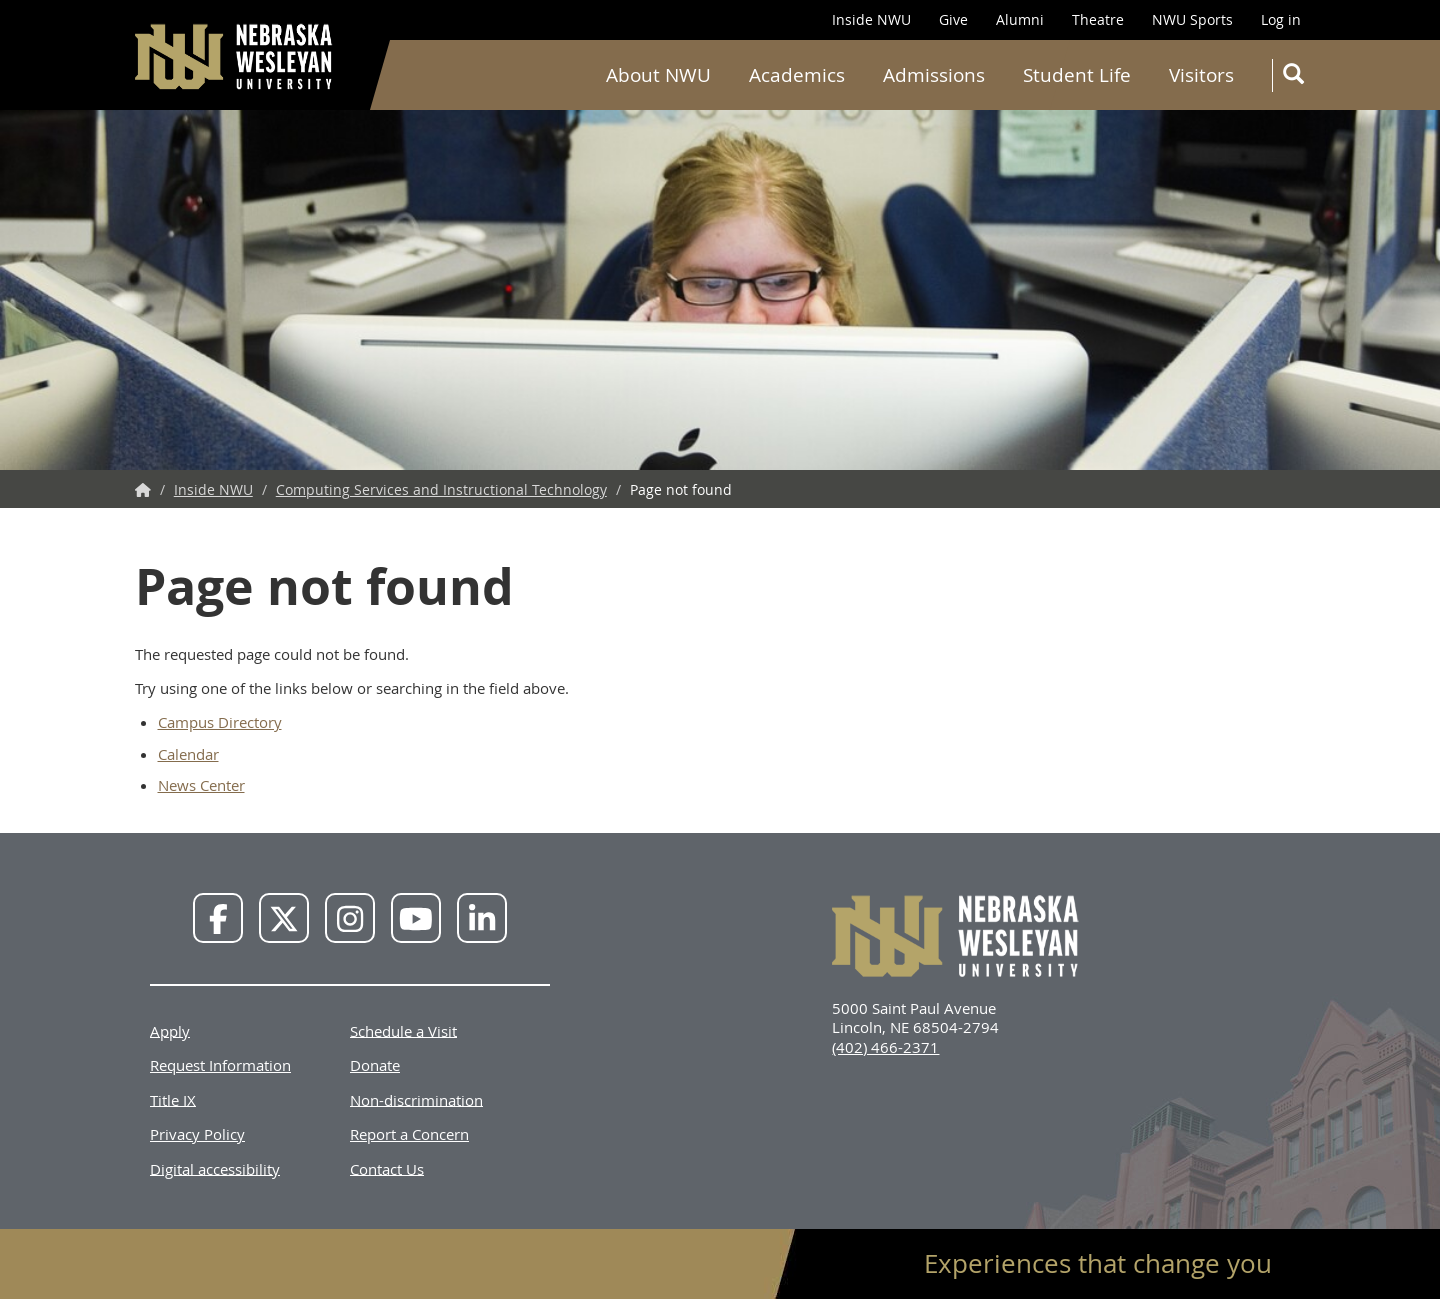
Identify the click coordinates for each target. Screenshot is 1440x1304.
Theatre (1098, 19)
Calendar (188, 754)
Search (1297, 77)
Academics (797, 75)
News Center (201, 785)
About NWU (658, 75)
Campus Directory (220, 722)
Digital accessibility (215, 1168)
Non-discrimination (416, 1099)
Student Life (1077, 75)
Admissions (934, 75)
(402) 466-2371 (885, 1047)
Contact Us (387, 1168)
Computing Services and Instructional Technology (441, 489)
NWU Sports (1192, 19)
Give (953, 19)
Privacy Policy (197, 1134)
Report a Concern (409, 1134)
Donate (375, 1065)
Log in (1281, 19)
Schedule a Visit (403, 1030)
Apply (170, 1030)
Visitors (1201, 75)
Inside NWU (871, 19)
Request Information (220, 1065)
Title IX (173, 1099)
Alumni (1020, 19)
